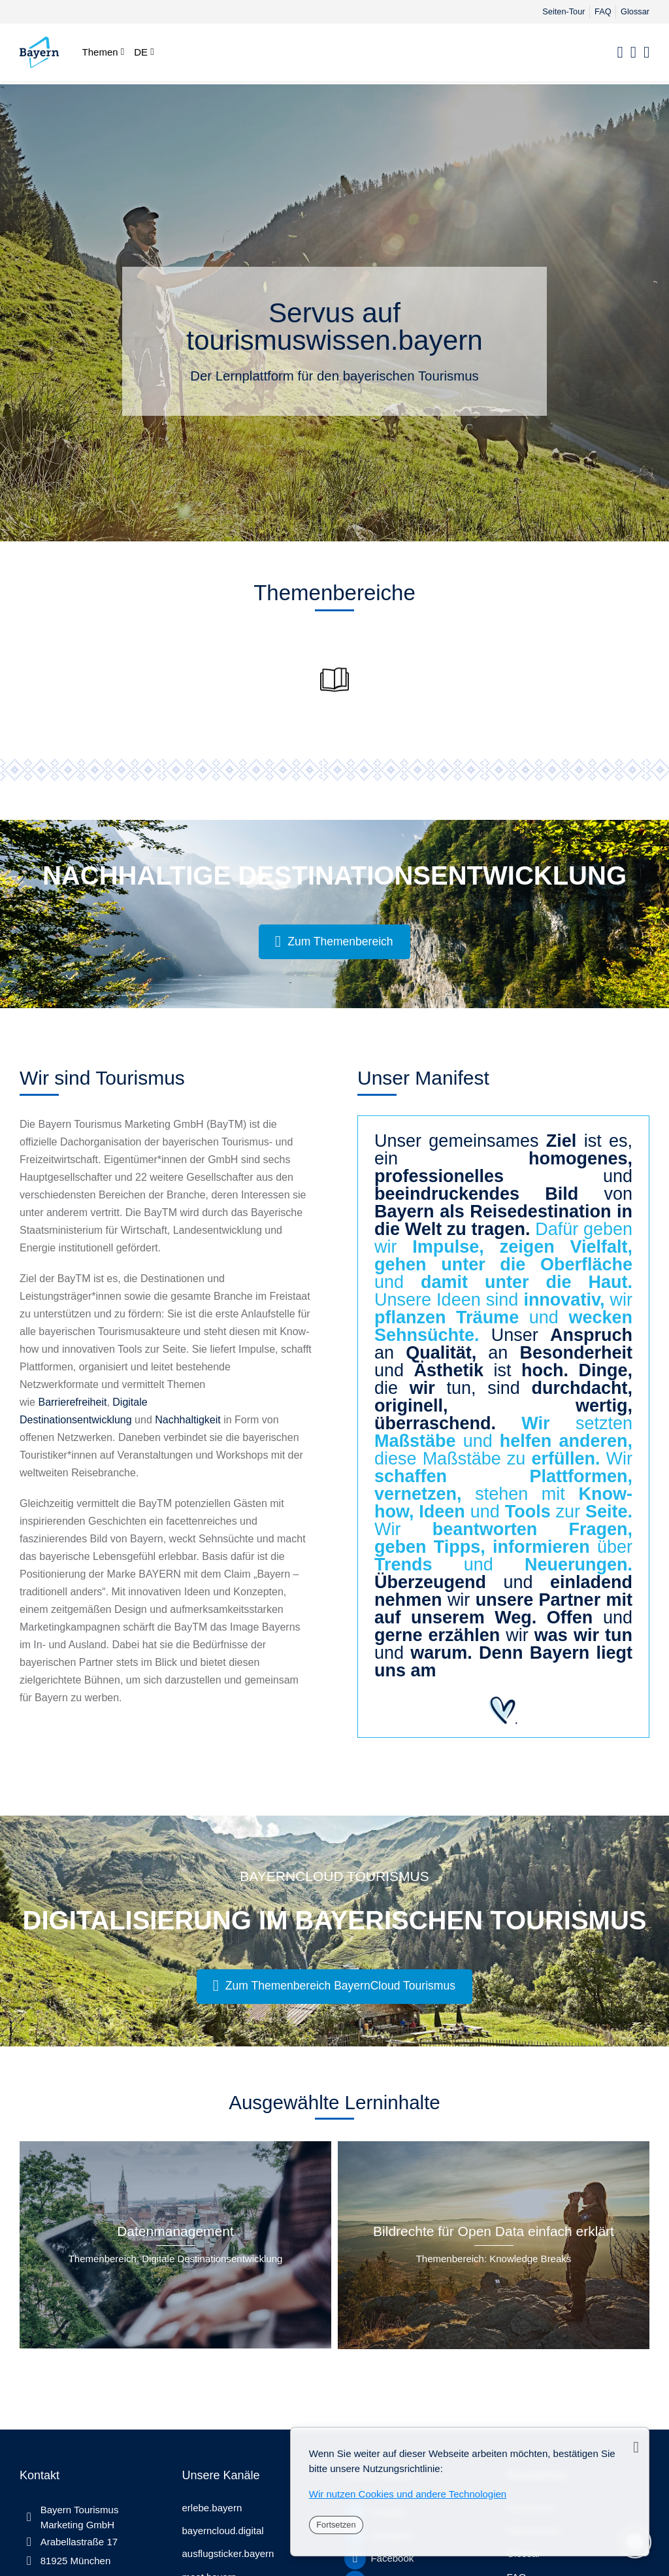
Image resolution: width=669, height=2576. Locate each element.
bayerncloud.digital (223, 2530)
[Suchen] (620, 52)
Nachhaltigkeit (188, 1419)
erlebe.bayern (212, 2507)
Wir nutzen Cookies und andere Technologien (407, 2494)
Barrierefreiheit (72, 1402)
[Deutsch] (144, 52)
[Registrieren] (646, 52)
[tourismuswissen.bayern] (39, 52)
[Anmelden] (633, 52)
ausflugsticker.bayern (228, 2553)
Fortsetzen (335, 2525)
